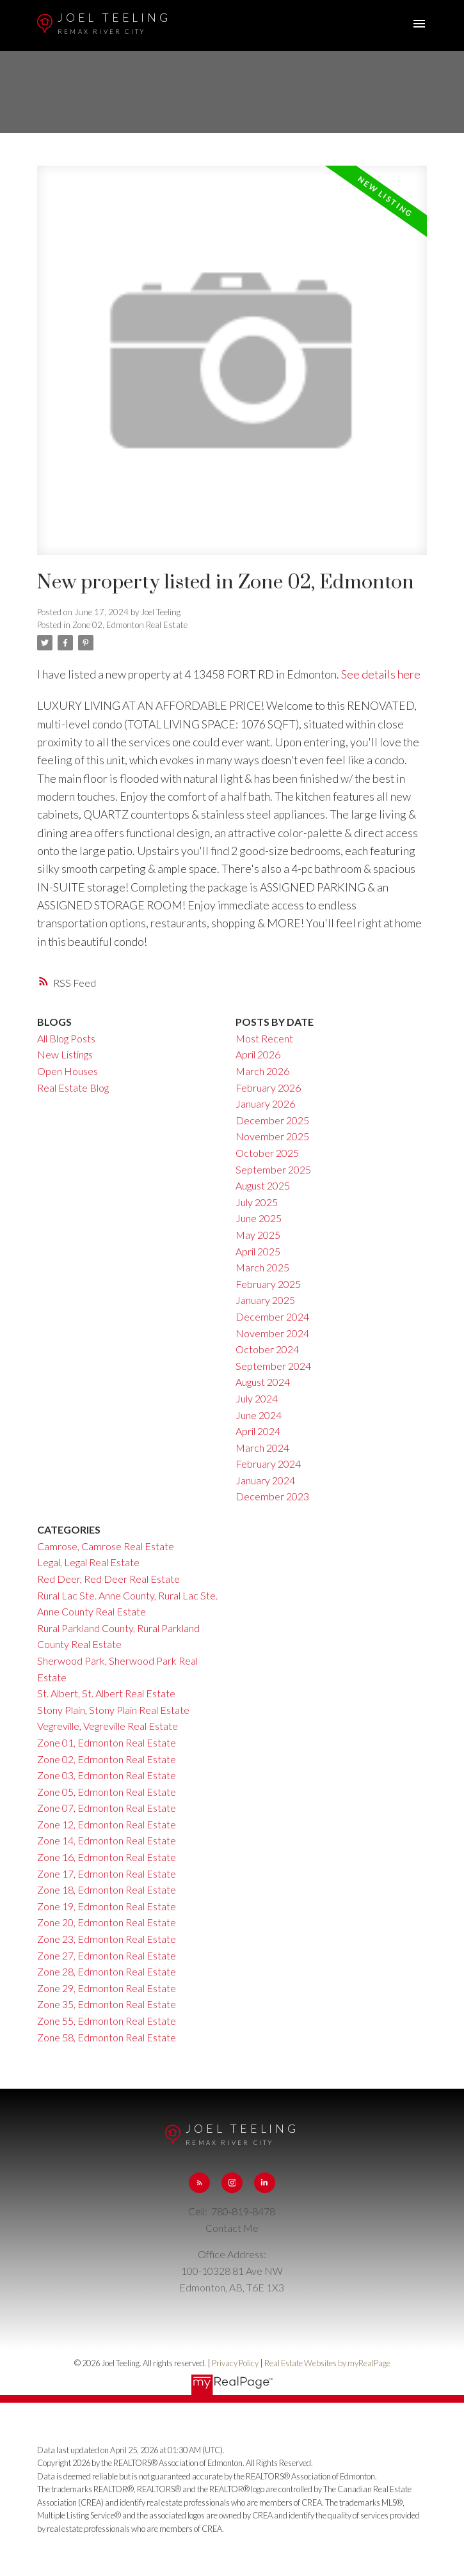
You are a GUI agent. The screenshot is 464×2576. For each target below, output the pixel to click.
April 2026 (258, 1054)
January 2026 (265, 1103)
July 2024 (257, 1398)
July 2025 (257, 1202)
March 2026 (262, 1071)
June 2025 (259, 1218)
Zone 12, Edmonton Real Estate (106, 1824)
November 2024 (272, 1333)
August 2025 (263, 1185)
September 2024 (273, 1366)
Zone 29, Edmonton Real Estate (106, 1988)
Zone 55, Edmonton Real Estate (106, 2020)
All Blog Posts (66, 1038)
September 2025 (273, 1169)
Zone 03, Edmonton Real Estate (106, 1775)
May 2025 (258, 1235)
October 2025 (267, 1153)
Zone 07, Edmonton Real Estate (106, 1808)
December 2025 (272, 1120)
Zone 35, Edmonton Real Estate (106, 2004)
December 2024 (272, 1316)
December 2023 (272, 1496)
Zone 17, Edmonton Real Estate (106, 1873)
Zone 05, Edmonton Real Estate (106, 1792)
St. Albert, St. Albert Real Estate (106, 1693)
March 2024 (262, 1447)
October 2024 (267, 1349)
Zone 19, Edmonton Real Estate (106, 1906)
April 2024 (258, 1431)
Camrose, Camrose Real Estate (105, 1546)
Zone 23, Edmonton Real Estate (106, 1939)
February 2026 (268, 1087)
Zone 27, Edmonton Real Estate (106, 1955)
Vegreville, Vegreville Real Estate (107, 1726)
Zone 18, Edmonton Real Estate (106, 1889)
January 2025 (265, 1300)
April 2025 (258, 1251)
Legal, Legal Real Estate (88, 1562)
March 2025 (262, 1267)
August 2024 (263, 1382)
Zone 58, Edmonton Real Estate (106, 2037)
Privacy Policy (235, 2363)
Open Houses (67, 1071)
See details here (380, 674)
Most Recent (264, 1038)
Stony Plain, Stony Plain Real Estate (113, 1710)
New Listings (65, 1054)
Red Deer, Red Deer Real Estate (108, 1579)
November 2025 (272, 1136)
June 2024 (259, 1415)
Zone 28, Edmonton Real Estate (106, 1971)
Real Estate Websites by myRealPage (327, 2363)
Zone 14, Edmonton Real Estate (106, 1840)
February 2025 (268, 1284)
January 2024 (265, 1480)
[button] (199, 2182)
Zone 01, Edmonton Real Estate (106, 1742)
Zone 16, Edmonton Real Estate (106, 1857)
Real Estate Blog (73, 1087)
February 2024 (268, 1463)
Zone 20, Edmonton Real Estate (106, 1922)
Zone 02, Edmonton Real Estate (130, 625)
